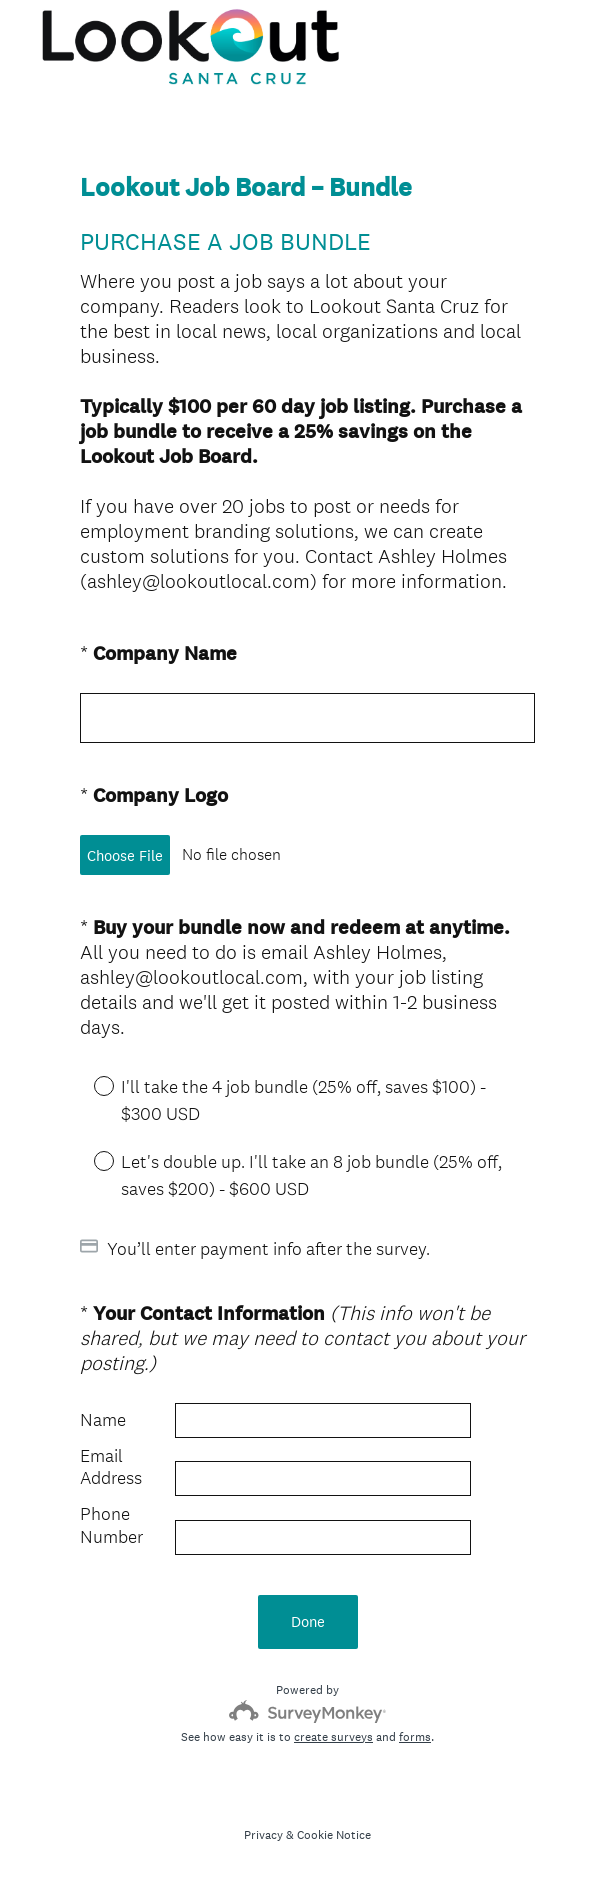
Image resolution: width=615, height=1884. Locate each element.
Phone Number (111, 1525)
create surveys (333, 1737)
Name (103, 1420)
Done (308, 1621)
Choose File (125, 855)
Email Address (111, 1467)
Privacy (263, 1835)
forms (415, 1737)
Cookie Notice (334, 1835)
